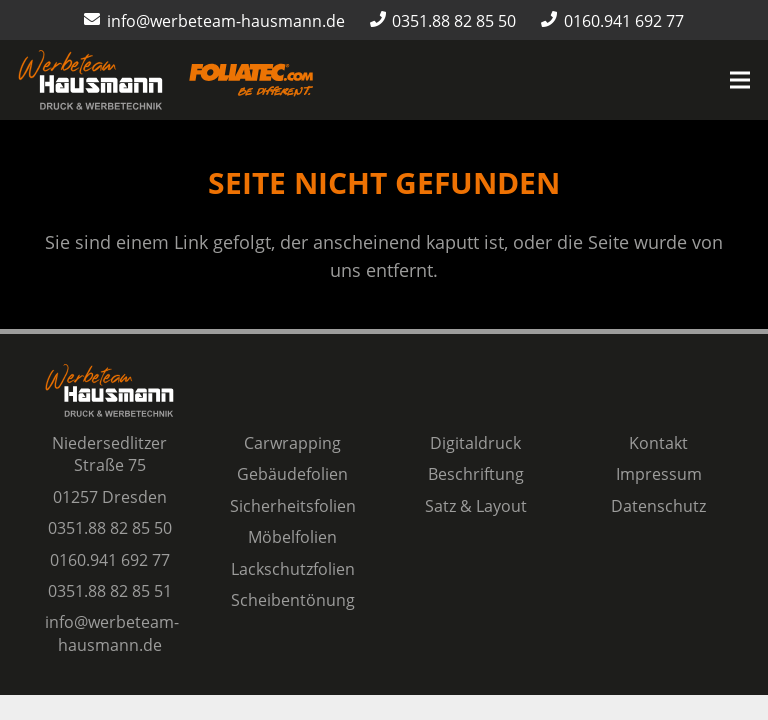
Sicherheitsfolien (293, 506)
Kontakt (658, 443)
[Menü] (740, 80)
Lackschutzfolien (293, 569)
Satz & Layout (476, 506)
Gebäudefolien (292, 474)
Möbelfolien (292, 537)
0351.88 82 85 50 (110, 528)
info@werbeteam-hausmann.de (112, 633)
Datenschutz (658, 506)
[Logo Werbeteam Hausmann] (90, 80)
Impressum (659, 474)
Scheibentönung (293, 600)
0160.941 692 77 (110, 560)
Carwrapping (292, 443)
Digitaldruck (475, 443)
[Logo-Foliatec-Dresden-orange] (251, 80)
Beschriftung (476, 474)
